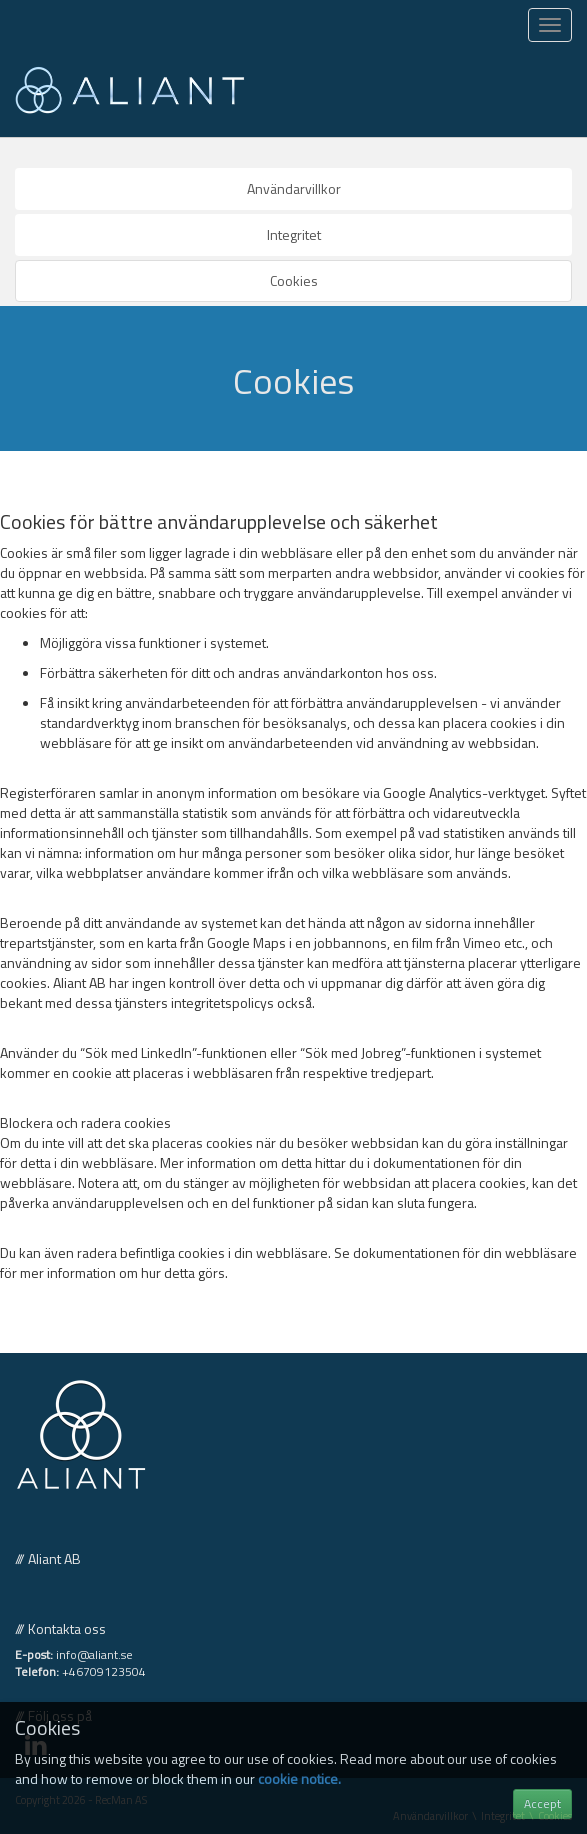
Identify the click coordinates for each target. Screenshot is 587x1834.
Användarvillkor (294, 188)
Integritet (294, 234)
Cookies (294, 280)
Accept (542, 1803)
